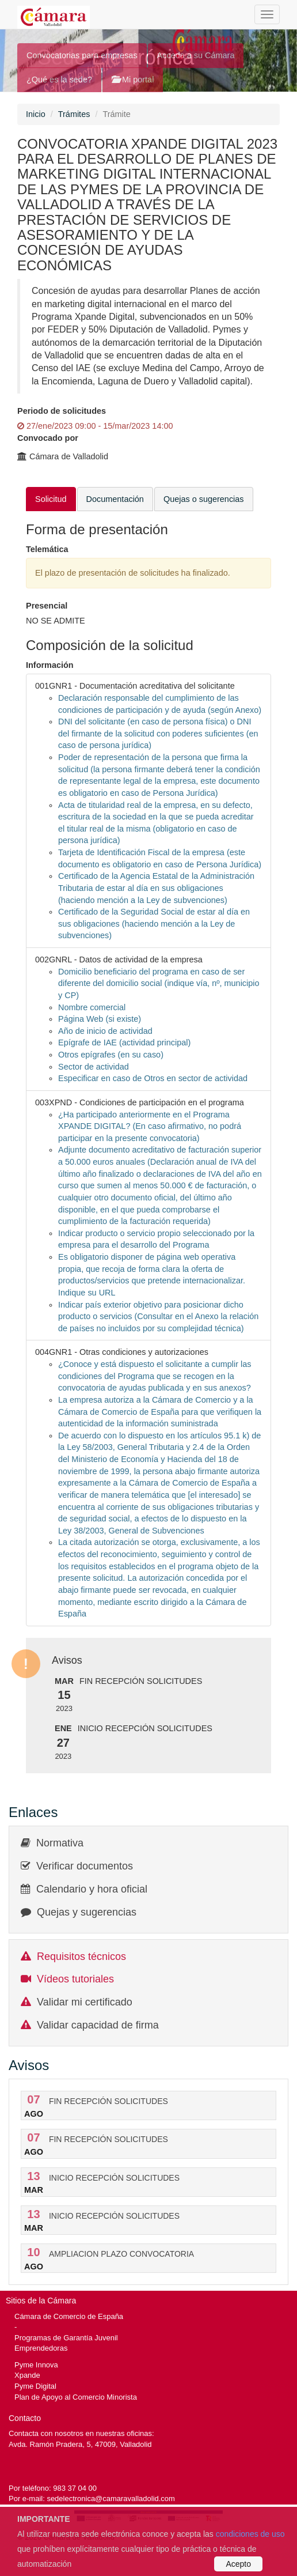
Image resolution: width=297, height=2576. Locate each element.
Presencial (46, 605)
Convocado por (47, 438)
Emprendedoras (40, 2348)
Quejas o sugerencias (203, 499)
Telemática (47, 549)
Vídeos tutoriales (75, 1979)
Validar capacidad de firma (98, 2025)
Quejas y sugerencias (86, 1912)
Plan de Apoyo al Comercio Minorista (75, 2397)
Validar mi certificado (84, 2002)
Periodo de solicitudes (61, 411)
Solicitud (51, 499)
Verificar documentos (84, 1866)
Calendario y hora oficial (91, 1889)
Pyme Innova (36, 2364)
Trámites (74, 114)
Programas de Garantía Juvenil (66, 2337)
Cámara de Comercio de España (68, 2316)
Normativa (59, 1843)
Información (50, 665)
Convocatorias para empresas (82, 55)
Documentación (115, 499)
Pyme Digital (35, 2386)
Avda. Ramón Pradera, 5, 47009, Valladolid (80, 2444)
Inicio (35, 114)
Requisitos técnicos (81, 1956)
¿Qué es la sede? (59, 79)
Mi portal (133, 79)
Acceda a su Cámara (196, 55)
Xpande (27, 2375)
